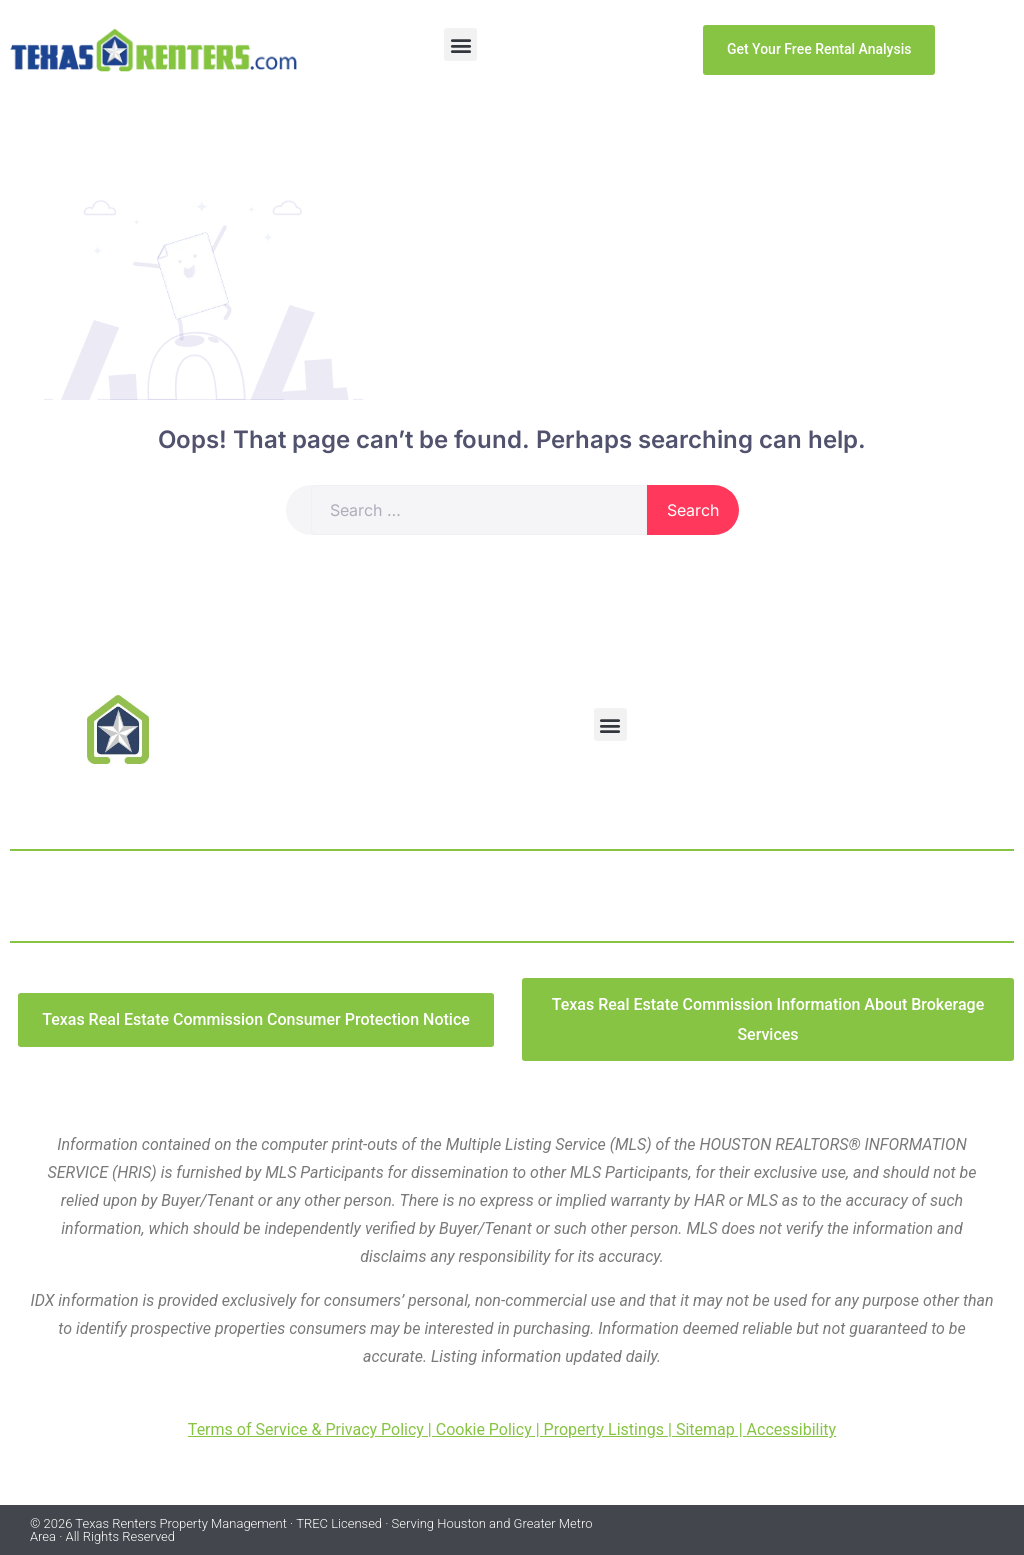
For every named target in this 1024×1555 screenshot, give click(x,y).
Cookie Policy (484, 1429)
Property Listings (604, 1429)
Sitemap (705, 1429)
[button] (460, 44)
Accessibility (792, 1429)
